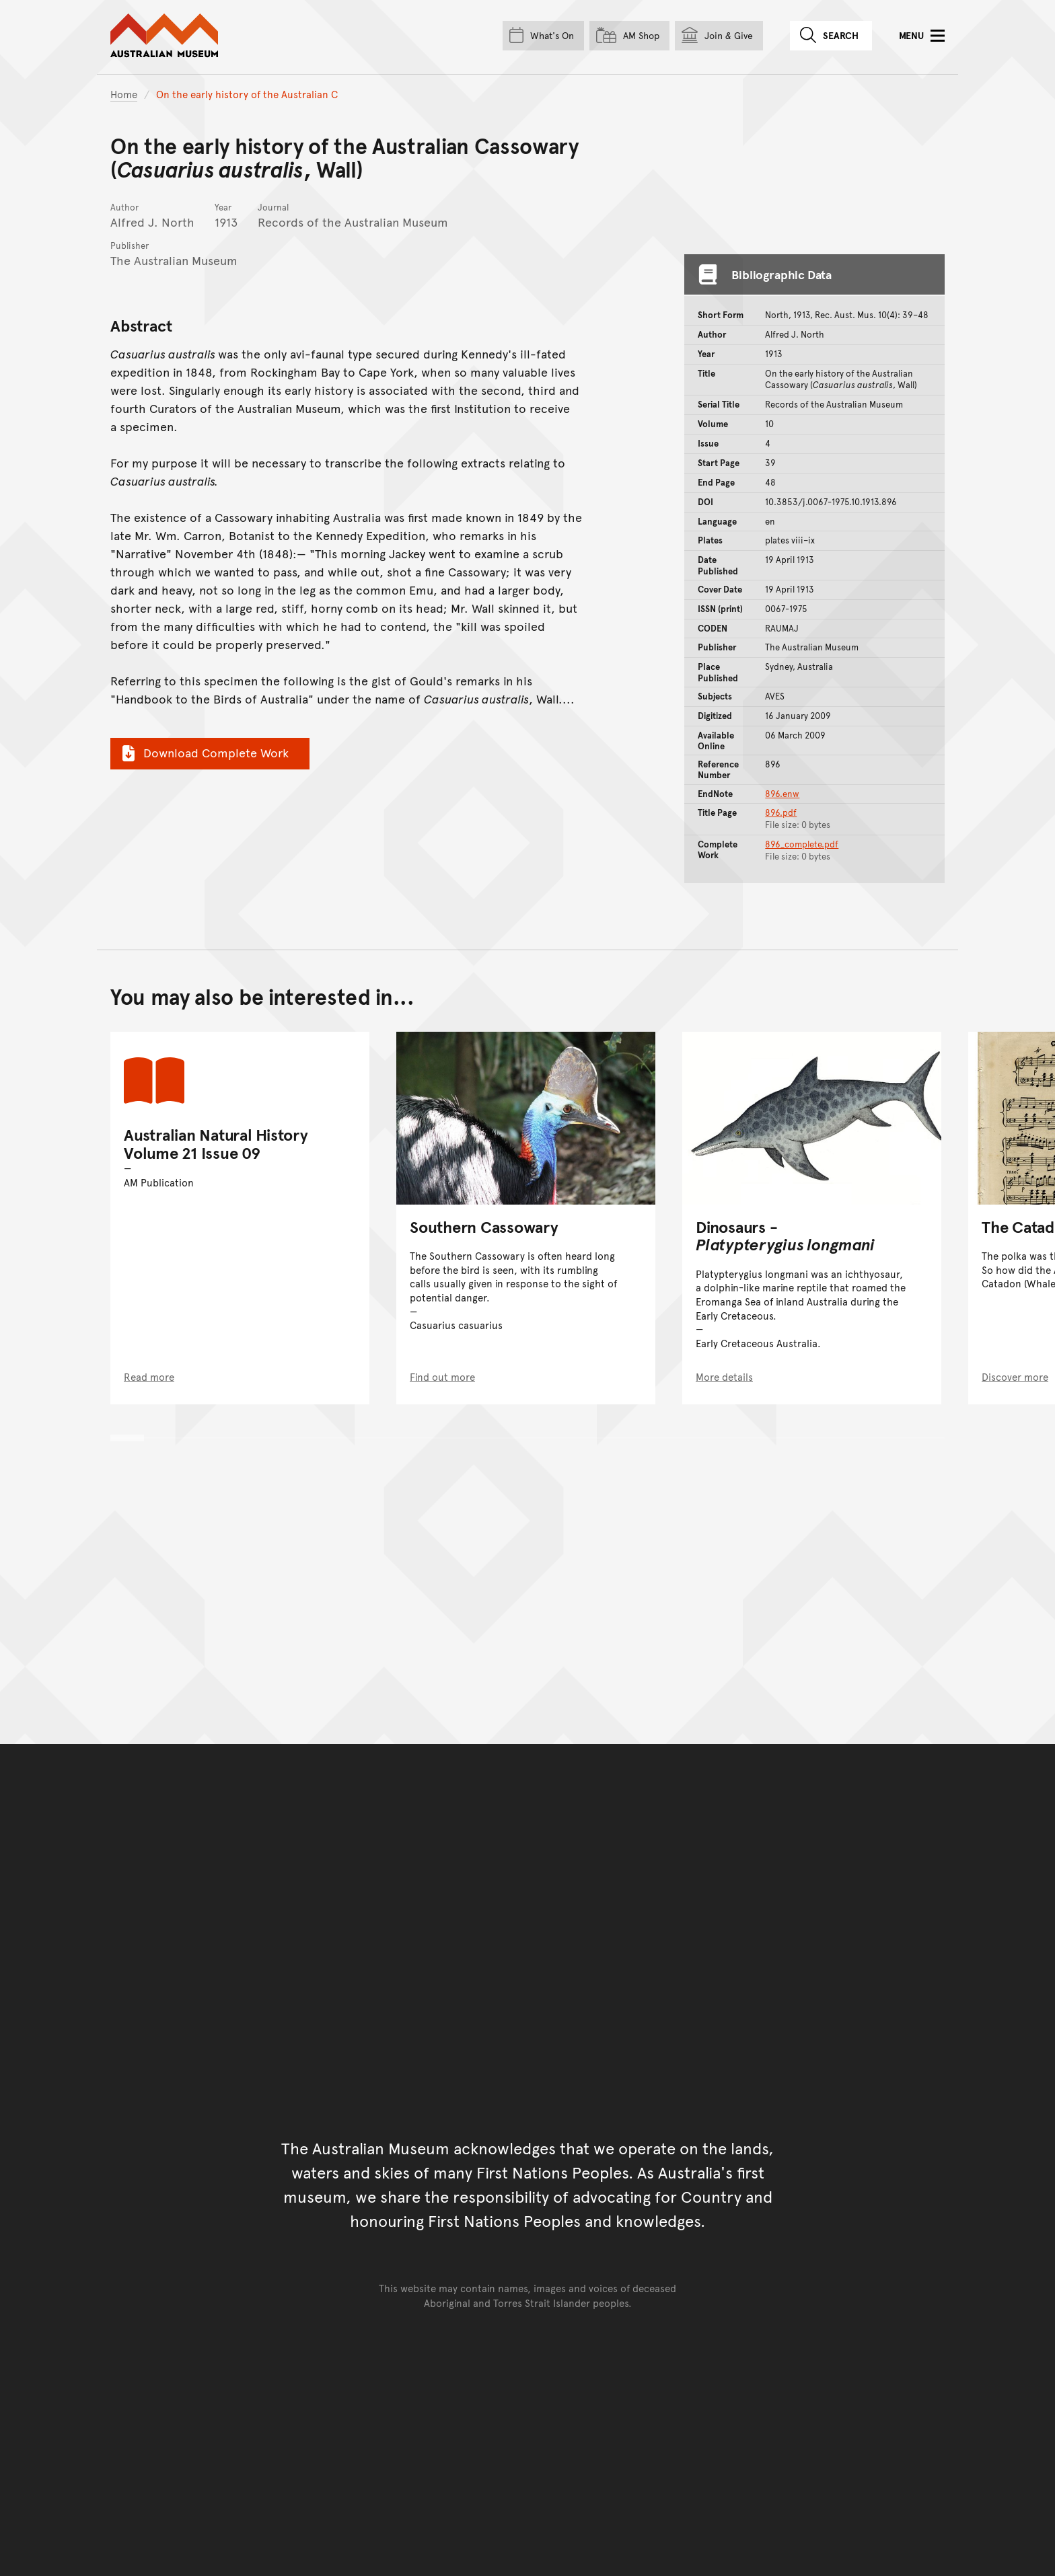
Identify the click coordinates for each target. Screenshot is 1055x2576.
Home (123, 94)
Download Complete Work (203, 752)
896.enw (782, 794)
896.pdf (781, 812)
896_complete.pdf (801, 844)
